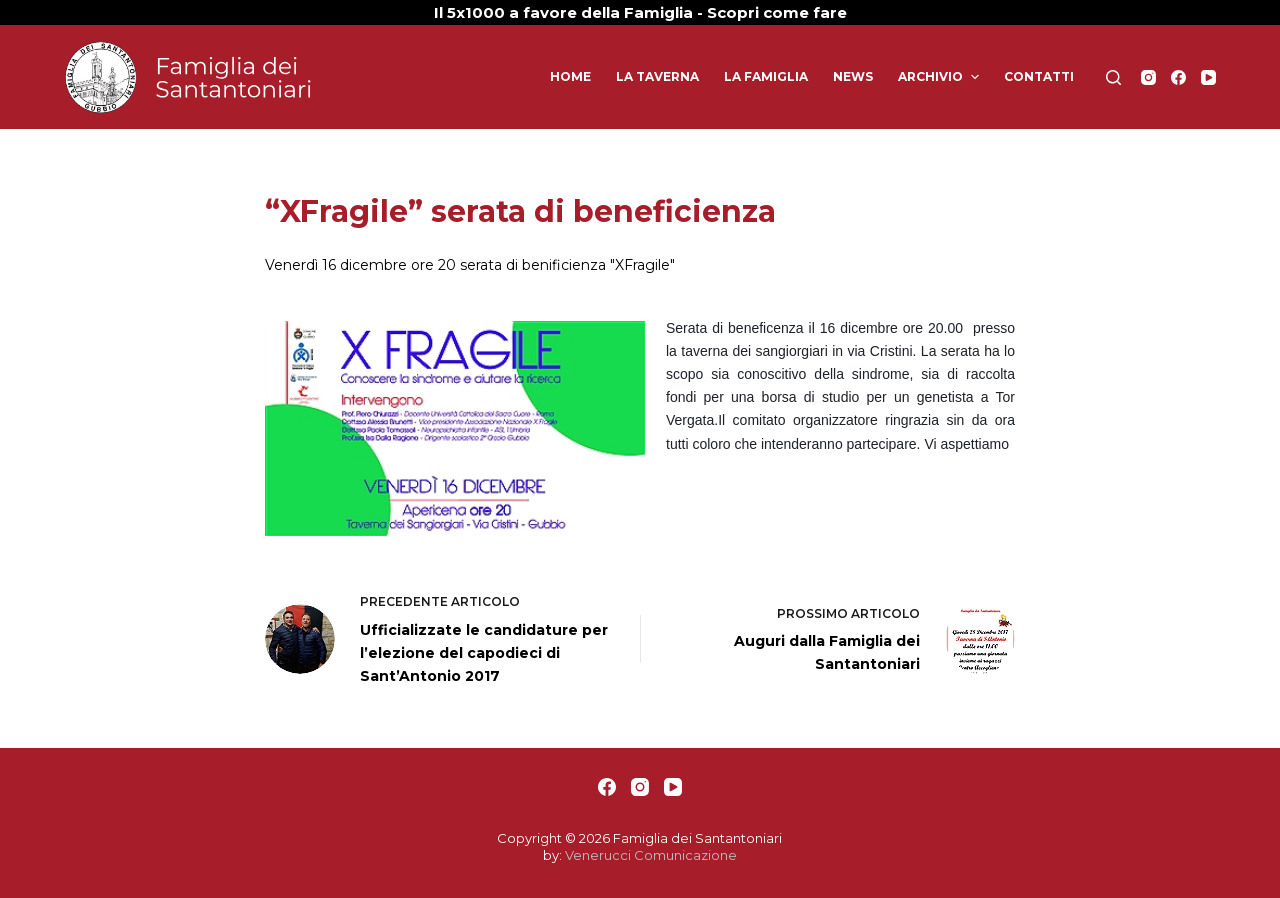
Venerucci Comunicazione (651, 855)
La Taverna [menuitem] (657, 76)
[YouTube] (1208, 77)
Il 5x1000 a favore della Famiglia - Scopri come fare (640, 12)
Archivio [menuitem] (940, 77)
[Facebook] (1178, 77)
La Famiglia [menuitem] (766, 76)
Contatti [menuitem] (1039, 76)
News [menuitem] (853, 76)
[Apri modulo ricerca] (1113, 77)
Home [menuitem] (570, 76)
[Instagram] (1148, 77)
